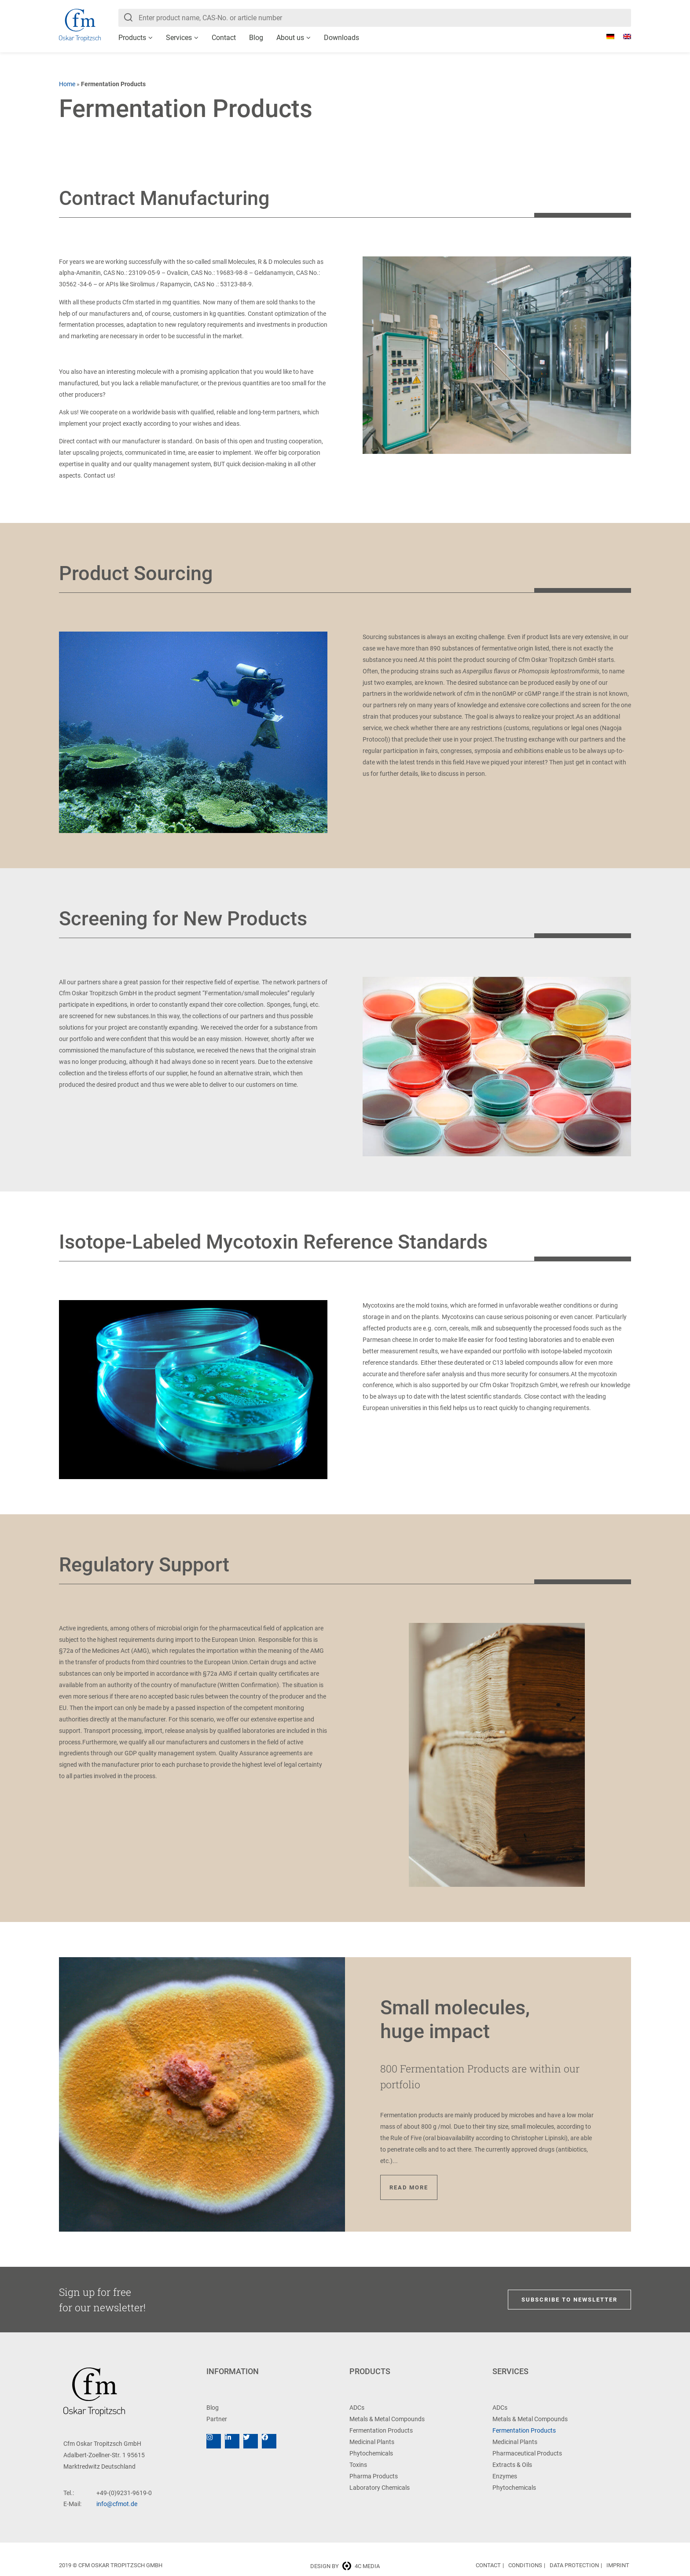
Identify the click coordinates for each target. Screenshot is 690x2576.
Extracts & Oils (512, 2464)
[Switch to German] (606, 36)
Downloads (341, 37)
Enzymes (504, 2476)
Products (132, 37)
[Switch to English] (622, 36)
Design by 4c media (345, 2566)
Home (67, 84)
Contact (224, 37)
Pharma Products (373, 2476)
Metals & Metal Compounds (387, 2419)
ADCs (356, 2407)
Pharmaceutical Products (527, 2453)
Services (179, 37)
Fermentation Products (381, 2430)
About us (290, 37)
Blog (256, 37)
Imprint (617, 2565)
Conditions (525, 2565)
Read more (408, 2187)
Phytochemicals (371, 2453)
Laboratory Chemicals (379, 2487)
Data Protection (574, 2565)
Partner (216, 2419)
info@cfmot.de (116, 2503)
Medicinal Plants (371, 2441)
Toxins (358, 2464)
